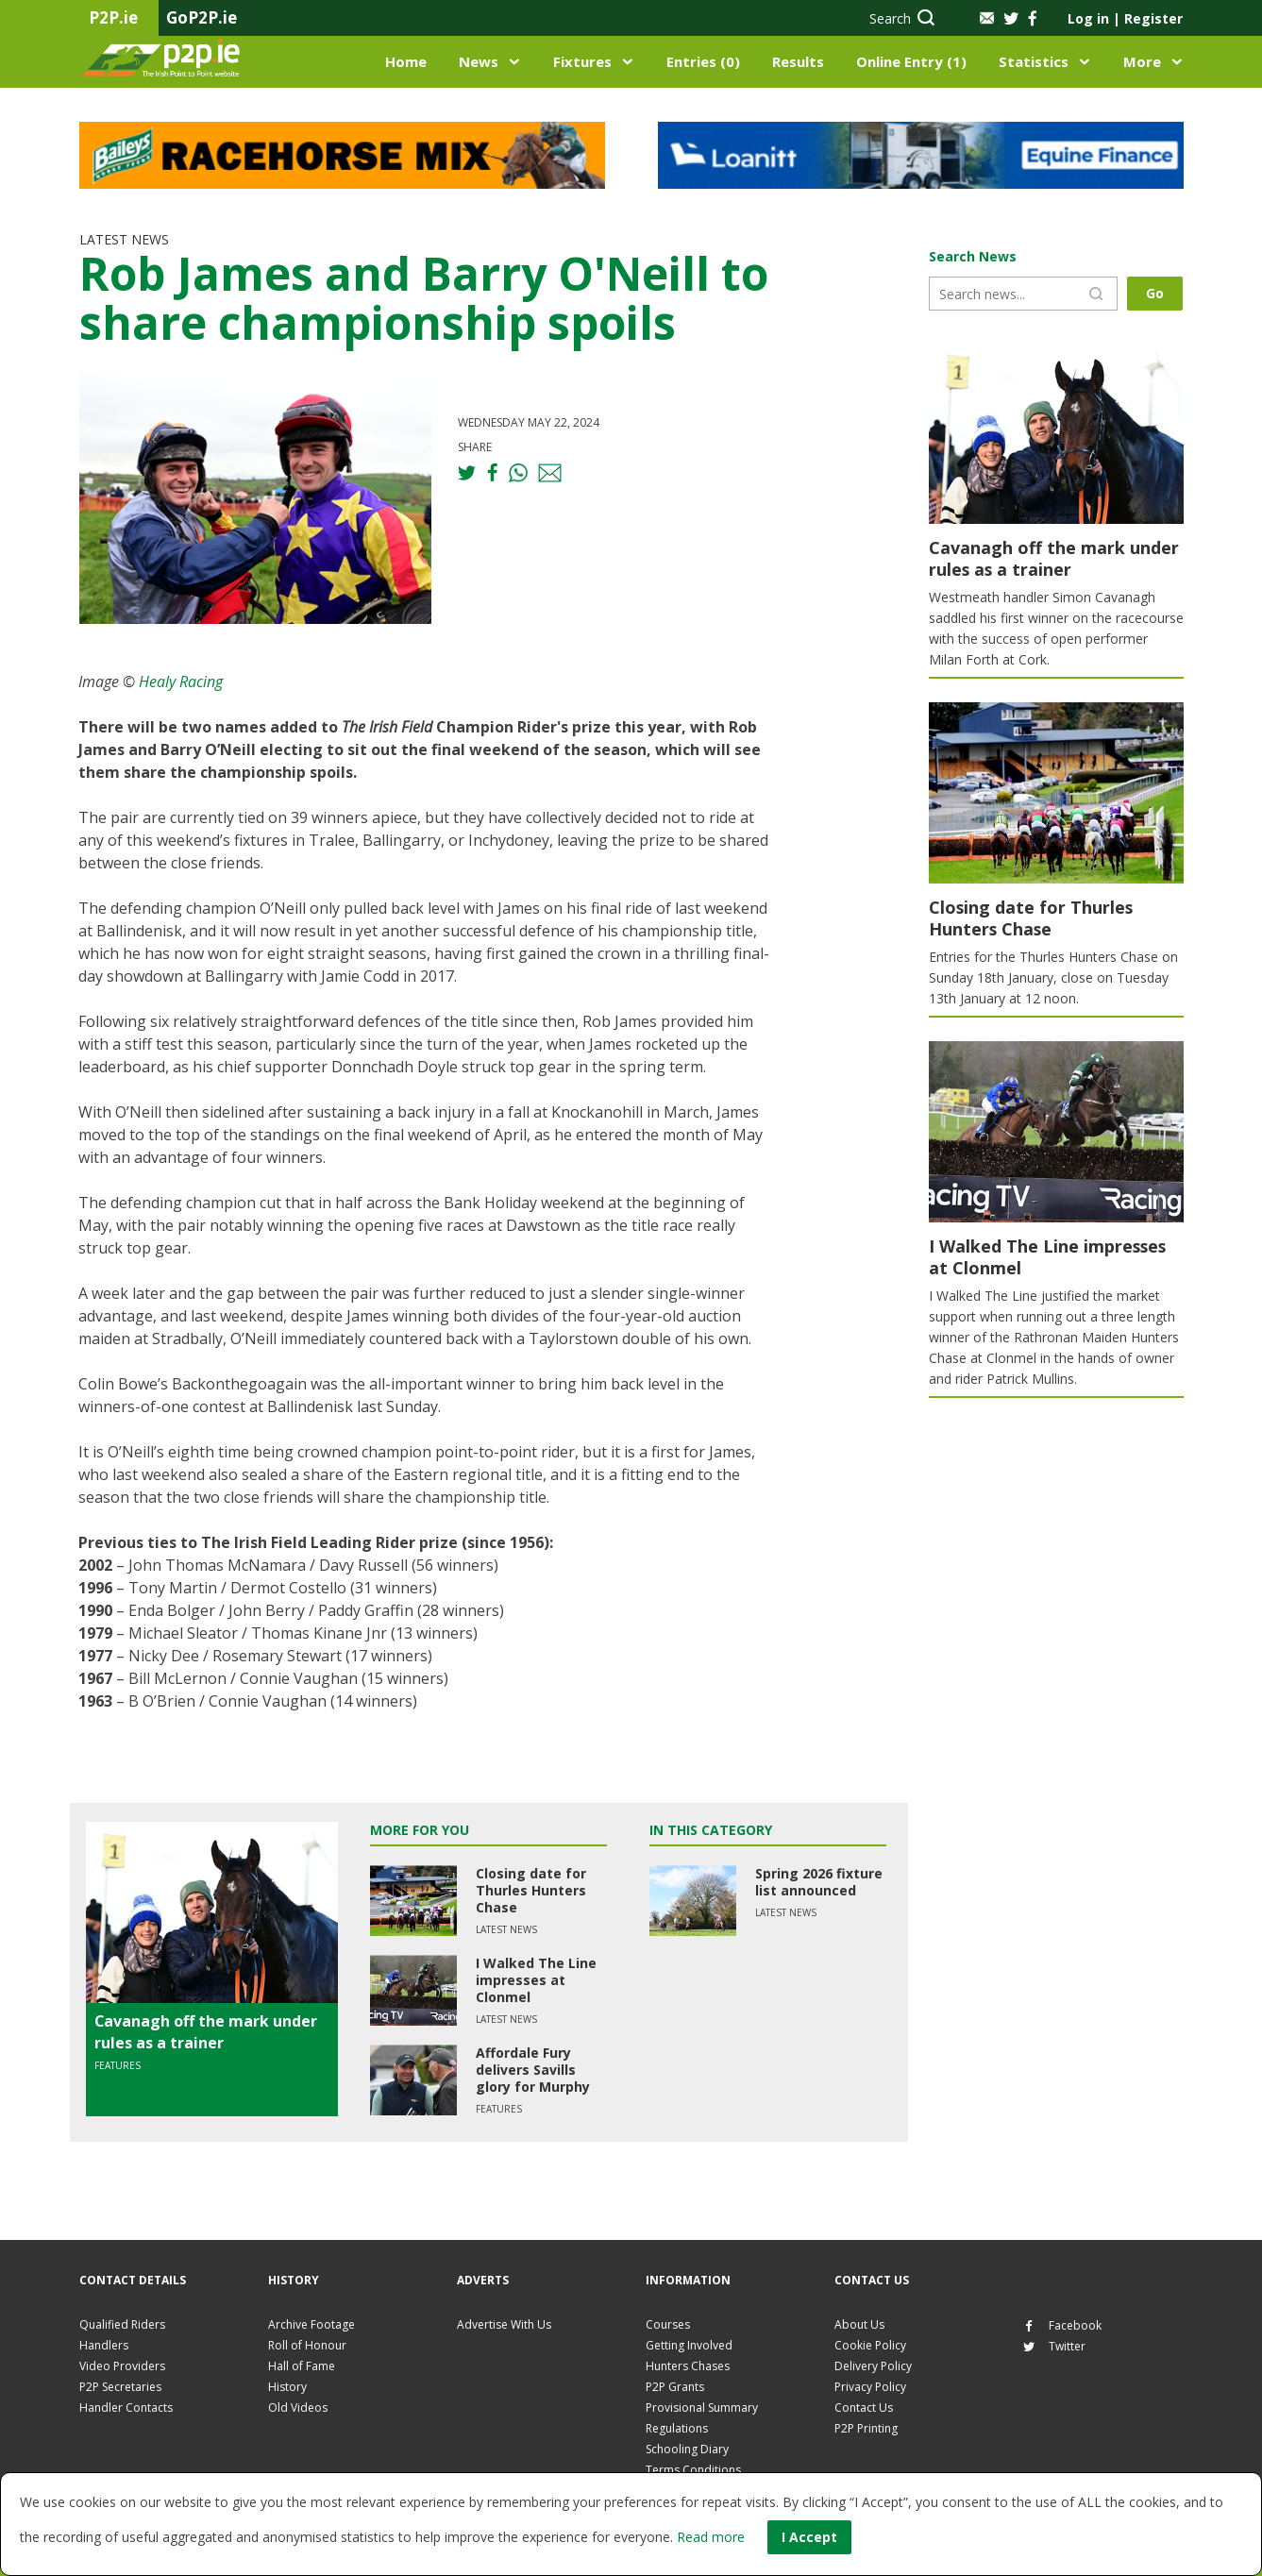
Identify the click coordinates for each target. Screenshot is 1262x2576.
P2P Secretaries (120, 2387)
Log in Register (1125, 18)
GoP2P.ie (201, 17)
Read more (711, 2537)
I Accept (809, 2537)
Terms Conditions (693, 2470)
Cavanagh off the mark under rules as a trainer (206, 2031)
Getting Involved (689, 2345)
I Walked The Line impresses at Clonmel (536, 1980)
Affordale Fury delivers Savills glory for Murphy (533, 2070)
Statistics (1033, 61)
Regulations (677, 2428)
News (478, 61)
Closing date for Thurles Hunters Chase (531, 1890)
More (1142, 61)
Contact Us (863, 2407)
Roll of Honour (307, 2345)
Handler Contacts (126, 2407)
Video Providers (122, 2366)
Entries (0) (703, 61)
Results (798, 61)
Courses (668, 2324)
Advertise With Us (504, 2324)
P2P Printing (866, 2428)
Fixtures (582, 61)
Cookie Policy (870, 2345)
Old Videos (298, 2407)
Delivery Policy (873, 2366)
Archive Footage (311, 2324)
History (287, 2387)
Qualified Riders (122, 2324)
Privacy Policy (870, 2387)
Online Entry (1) (911, 61)
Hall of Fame (301, 2366)
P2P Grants (675, 2387)
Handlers (103, 2345)
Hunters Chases (688, 2366)
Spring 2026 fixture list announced (819, 1881)
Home (406, 61)
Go (1155, 293)
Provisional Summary (702, 2407)
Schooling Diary (687, 2449)
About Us (859, 2324)
